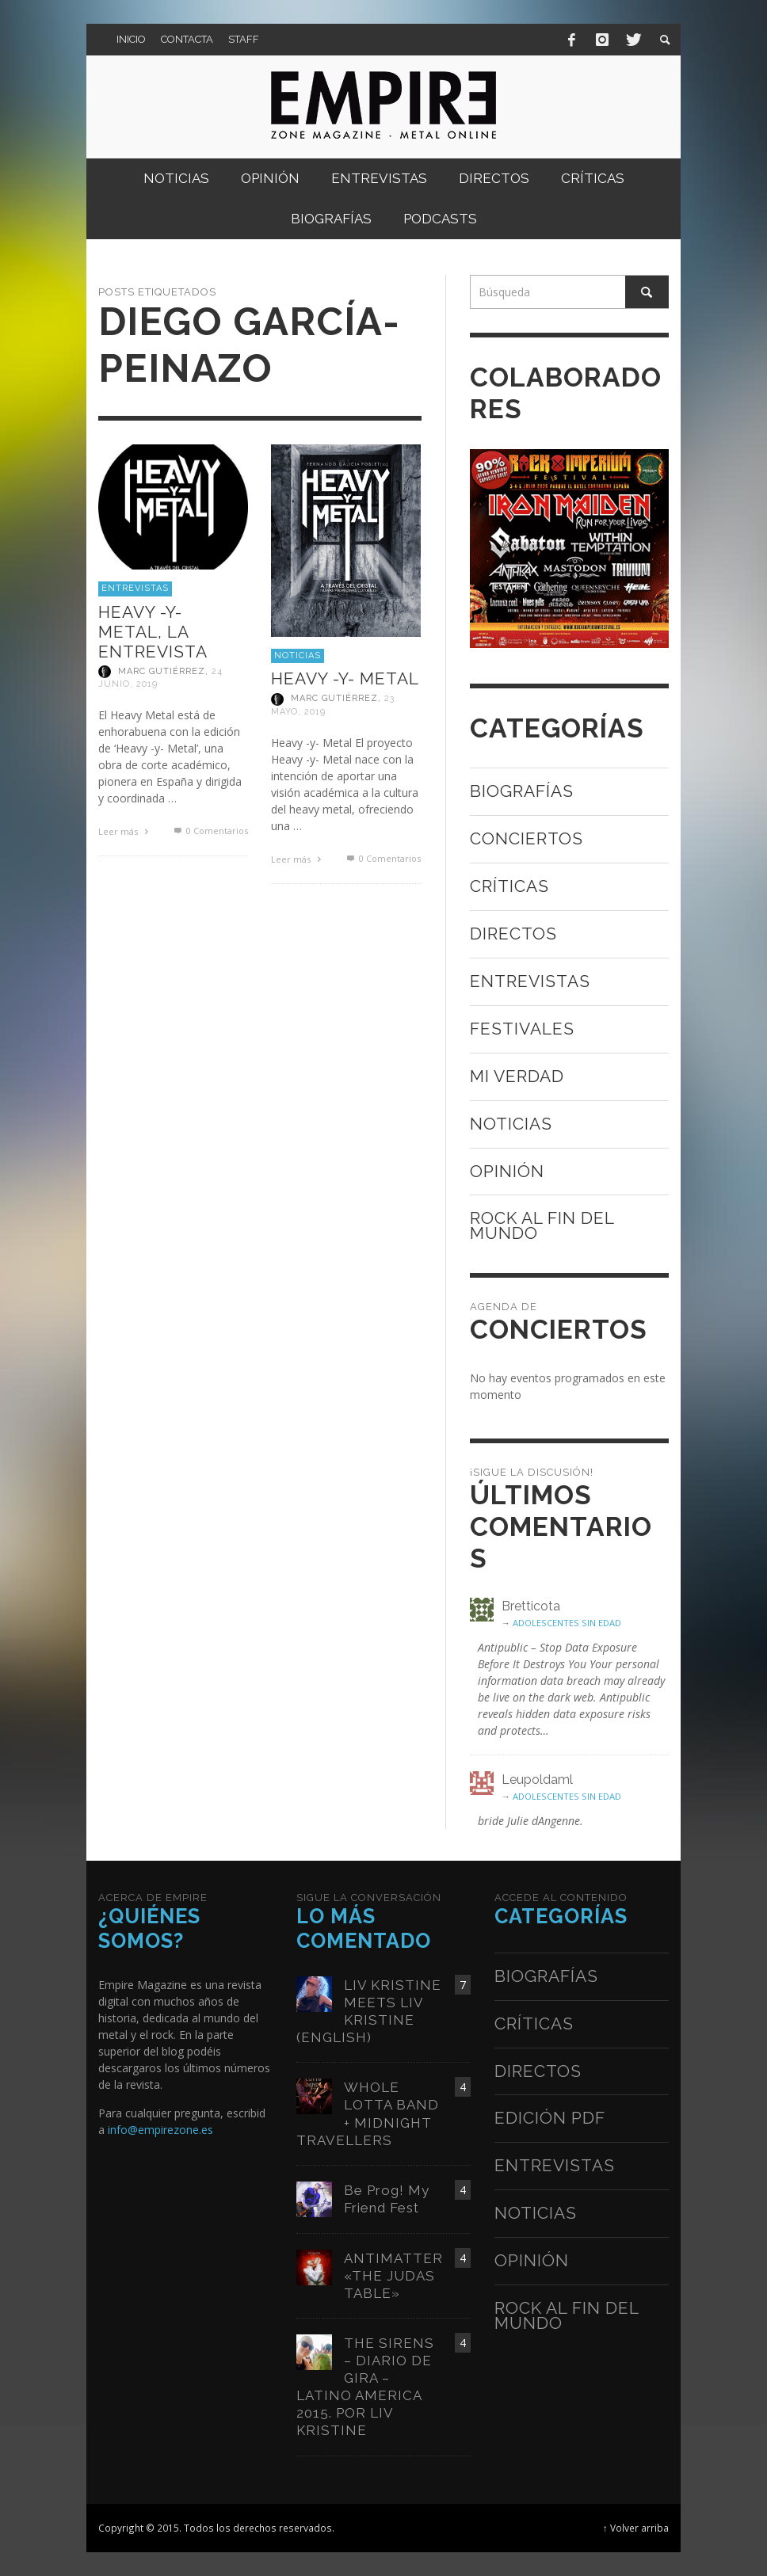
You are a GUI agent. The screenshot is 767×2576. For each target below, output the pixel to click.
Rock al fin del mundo (542, 1225)
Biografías (522, 791)
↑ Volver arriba (636, 2527)
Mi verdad (517, 1076)
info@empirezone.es (160, 2129)
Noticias (297, 655)
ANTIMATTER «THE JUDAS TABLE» (393, 2275)
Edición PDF (549, 2118)
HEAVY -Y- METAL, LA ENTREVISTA (153, 631)
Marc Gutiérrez (161, 671)
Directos (513, 933)
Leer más (125, 831)
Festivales (522, 1028)
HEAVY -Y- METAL (345, 678)
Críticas (509, 886)
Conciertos (526, 838)
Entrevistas (135, 588)
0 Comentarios (209, 830)
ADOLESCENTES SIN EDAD (567, 1623)
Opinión (507, 1171)
